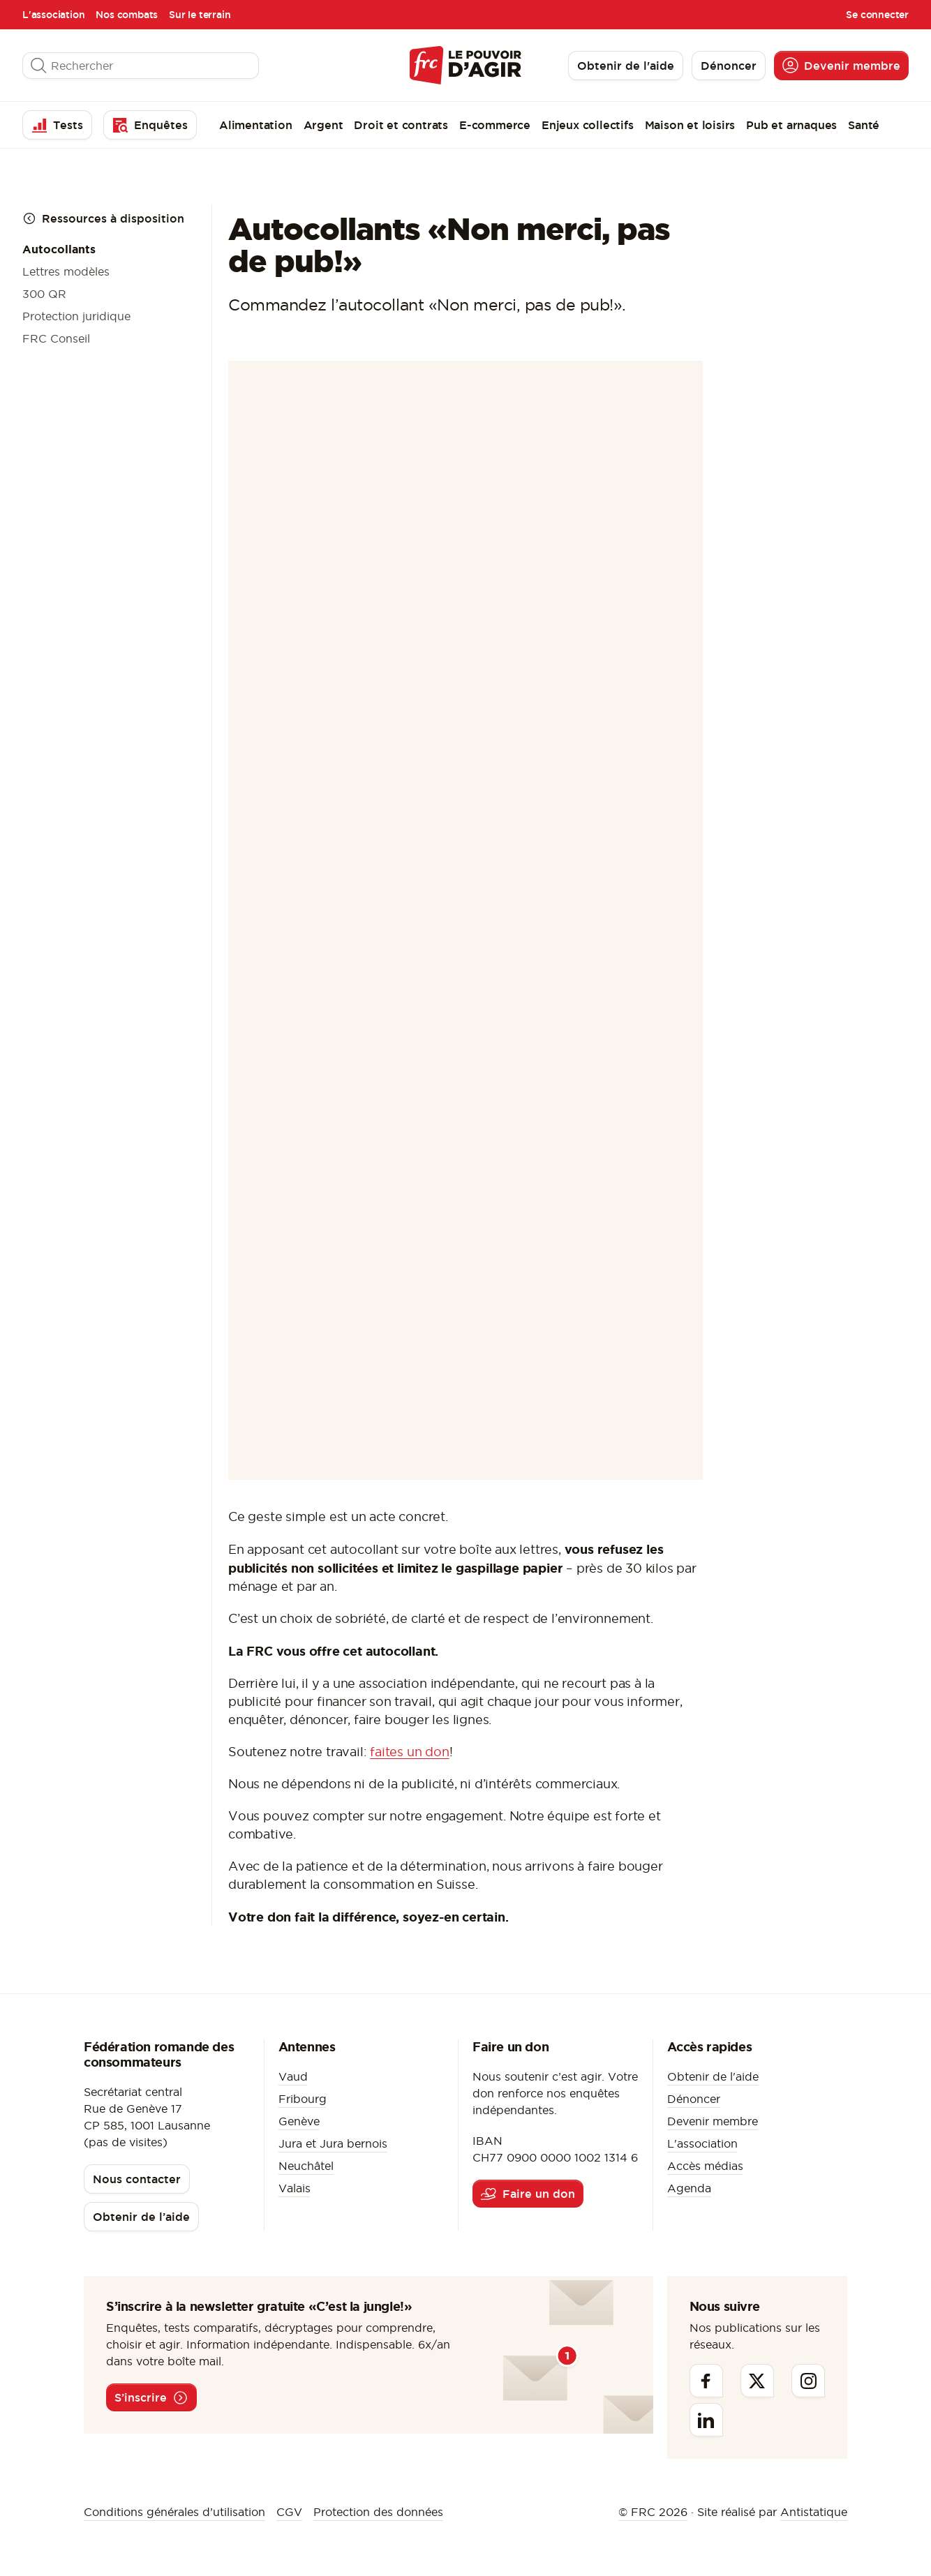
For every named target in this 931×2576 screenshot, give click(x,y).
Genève (299, 2121)
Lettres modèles (66, 271)
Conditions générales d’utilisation (174, 2512)
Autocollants (59, 249)
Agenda (689, 2188)
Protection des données (378, 2512)
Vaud (293, 2076)
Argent (323, 125)
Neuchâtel (306, 2165)
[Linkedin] (706, 2419)
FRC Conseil (56, 338)
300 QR (44, 293)
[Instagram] (808, 2380)
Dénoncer (693, 2098)
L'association (53, 14)
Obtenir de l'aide (713, 2076)
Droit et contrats (401, 125)
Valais (294, 2188)
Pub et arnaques (791, 125)
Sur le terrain (199, 14)
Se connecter (877, 14)
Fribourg (302, 2098)
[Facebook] (706, 2380)
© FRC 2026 (652, 2512)
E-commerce (494, 125)
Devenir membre (712, 2121)
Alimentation (255, 125)
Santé (863, 125)
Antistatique (813, 2512)
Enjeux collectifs (588, 125)
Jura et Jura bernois (332, 2143)
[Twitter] (757, 2380)
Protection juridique (76, 316)
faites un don (409, 1751)
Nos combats (127, 14)
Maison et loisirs (690, 125)
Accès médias (705, 2165)
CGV (289, 2512)
